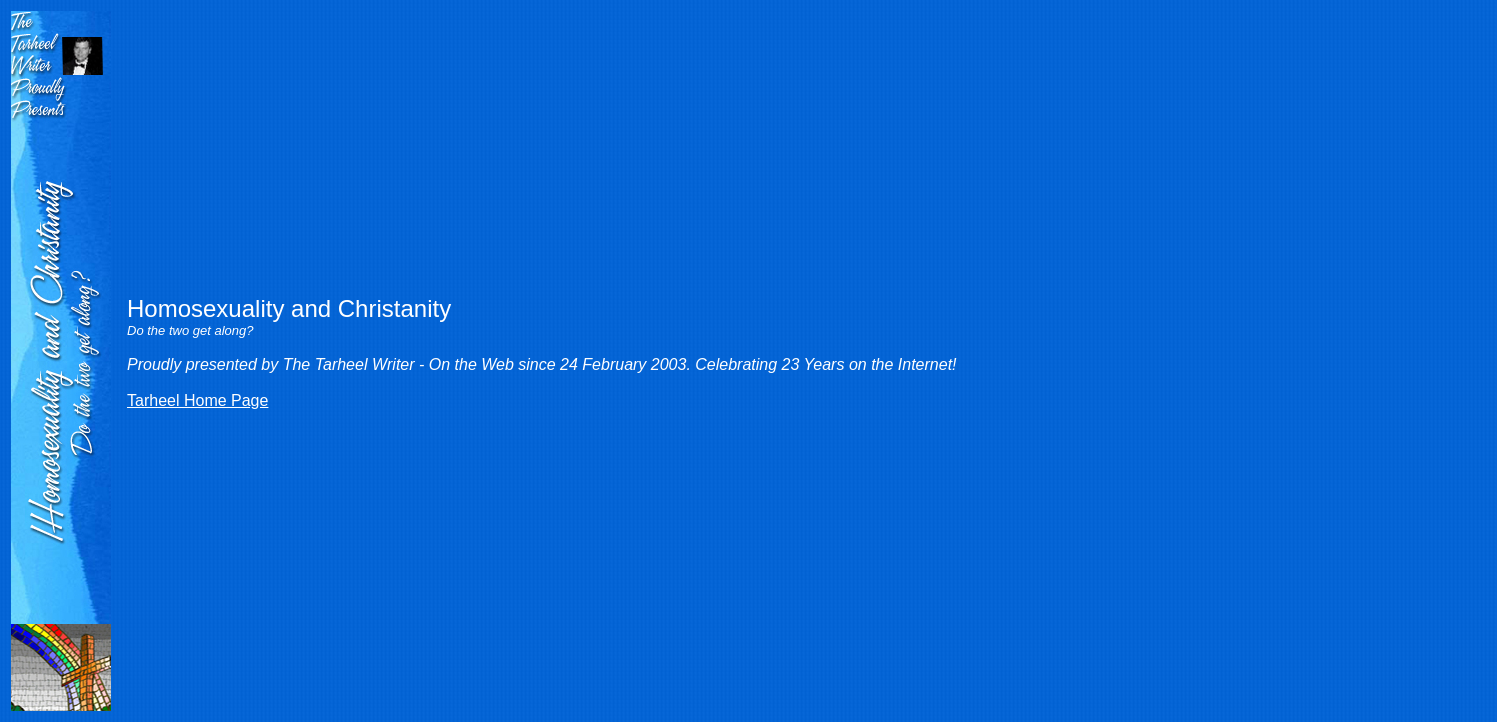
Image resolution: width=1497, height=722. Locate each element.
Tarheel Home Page (197, 400)
